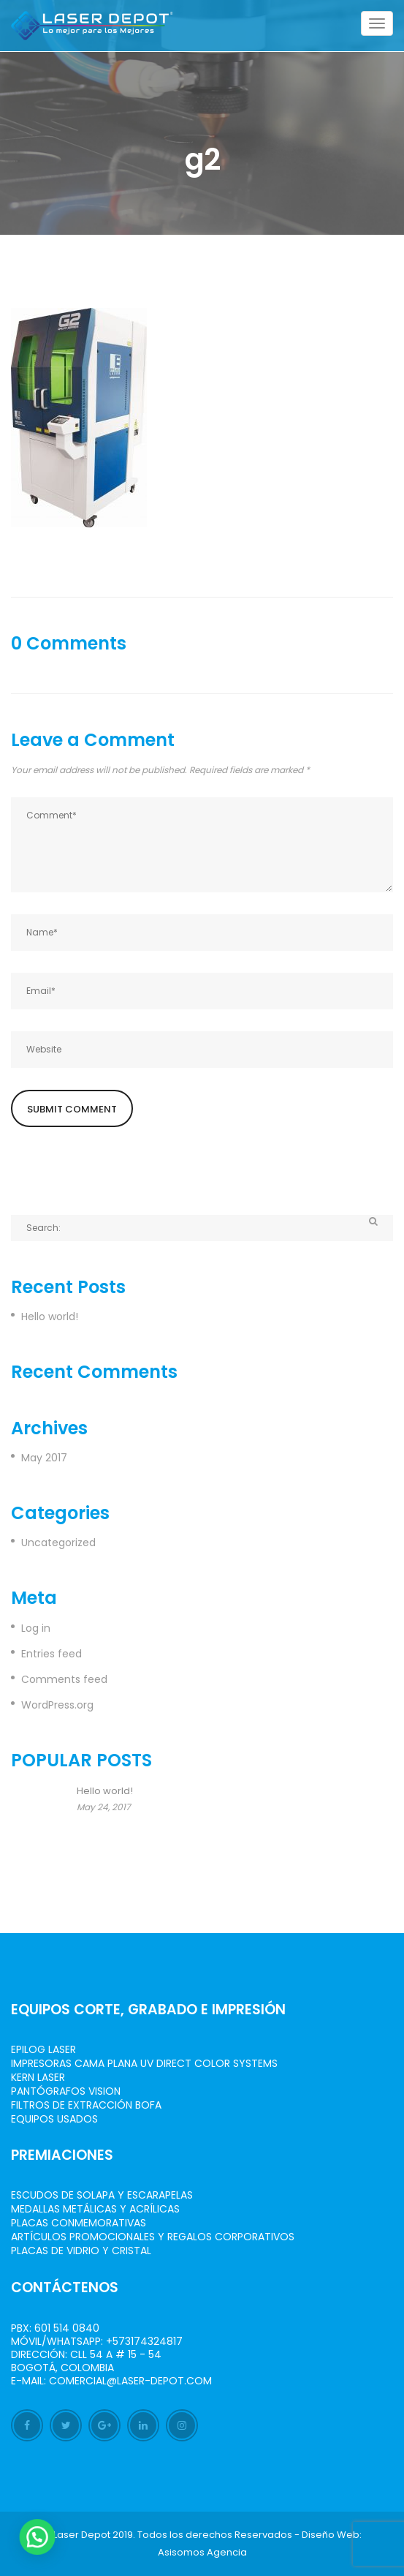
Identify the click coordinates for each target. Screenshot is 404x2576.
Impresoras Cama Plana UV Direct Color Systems (144, 2063)
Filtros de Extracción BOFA (86, 2105)
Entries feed (51, 1653)
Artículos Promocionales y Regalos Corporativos (152, 2236)
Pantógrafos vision (66, 2091)
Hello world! (49, 1316)
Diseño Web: (332, 2535)
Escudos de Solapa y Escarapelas (102, 2195)
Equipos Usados (54, 2119)
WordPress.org (57, 1705)
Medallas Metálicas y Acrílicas (95, 2209)
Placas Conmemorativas (78, 2223)
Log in (35, 1628)
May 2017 (44, 1457)
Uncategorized (58, 1542)
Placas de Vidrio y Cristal (81, 2250)
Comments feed (64, 1679)
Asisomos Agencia (202, 2552)
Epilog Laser (43, 2049)
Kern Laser (38, 2077)
